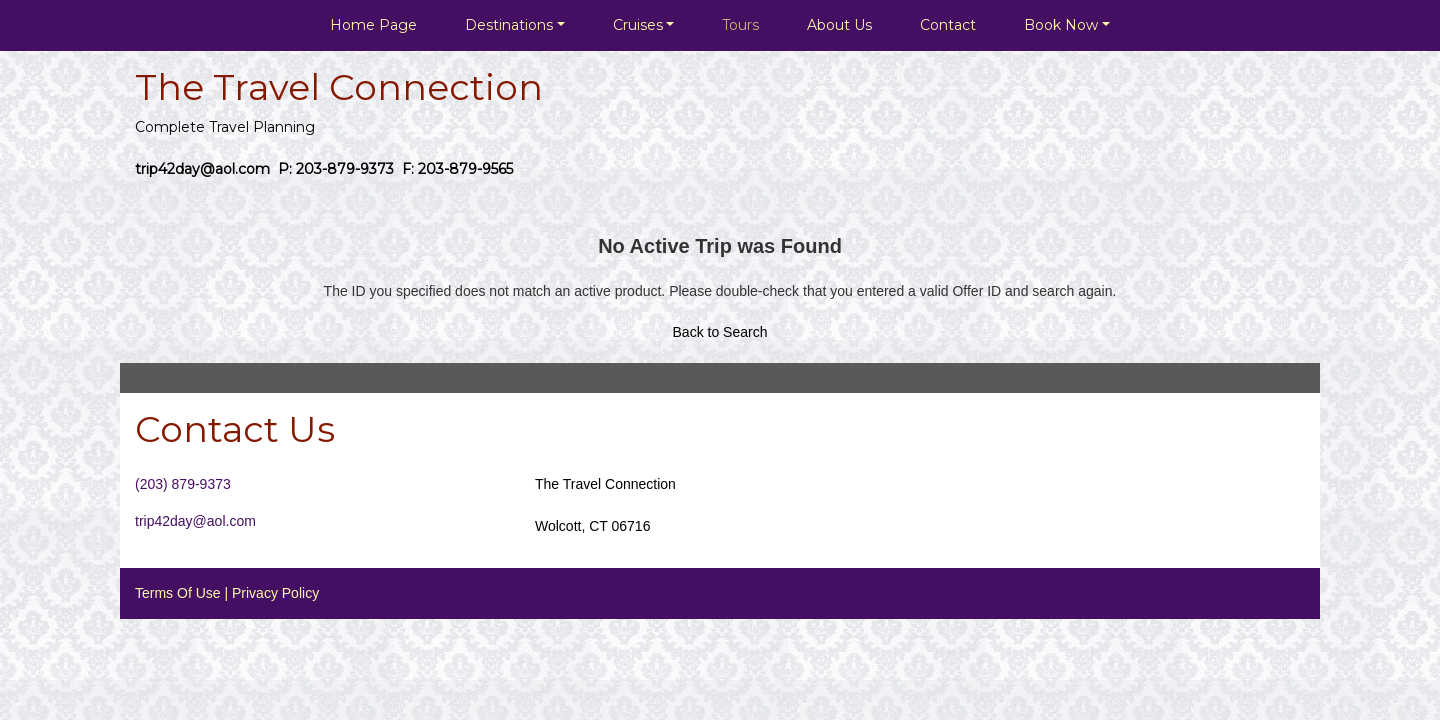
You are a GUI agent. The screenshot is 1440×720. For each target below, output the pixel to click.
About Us (839, 25)
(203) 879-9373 (183, 484)
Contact (948, 25)
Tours (740, 25)
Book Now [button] (1061, 25)
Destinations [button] (509, 25)
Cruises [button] (638, 25)
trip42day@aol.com (195, 521)
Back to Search (720, 332)
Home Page (373, 25)
